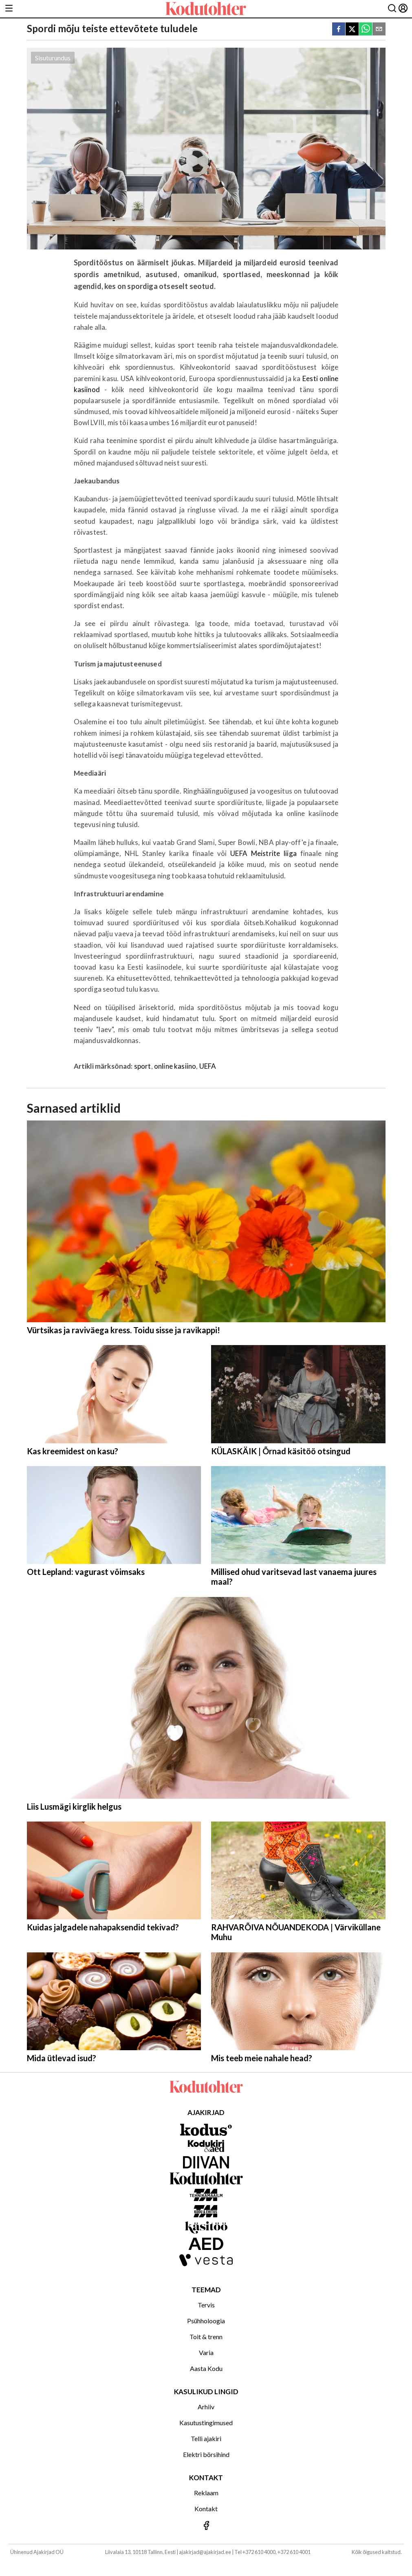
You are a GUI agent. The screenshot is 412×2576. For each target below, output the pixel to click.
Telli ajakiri (206, 2438)
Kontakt (206, 2508)
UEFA (207, 1066)
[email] (379, 29)
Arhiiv (206, 2407)
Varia (206, 2352)
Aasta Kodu (206, 2368)
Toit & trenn (206, 2336)
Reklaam (206, 2493)
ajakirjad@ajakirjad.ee (205, 2552)
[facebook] (338, 29)
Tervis (206, 2305)
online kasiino (175, 1066)
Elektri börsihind (206, 2454)
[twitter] (352, 29)
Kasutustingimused (206, 2422)
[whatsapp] (365, 29)
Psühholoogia (206, 2321)
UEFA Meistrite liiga (263, 853)
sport (142, 1066)
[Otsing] (392, 8)
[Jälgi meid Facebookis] (206, 2526)
